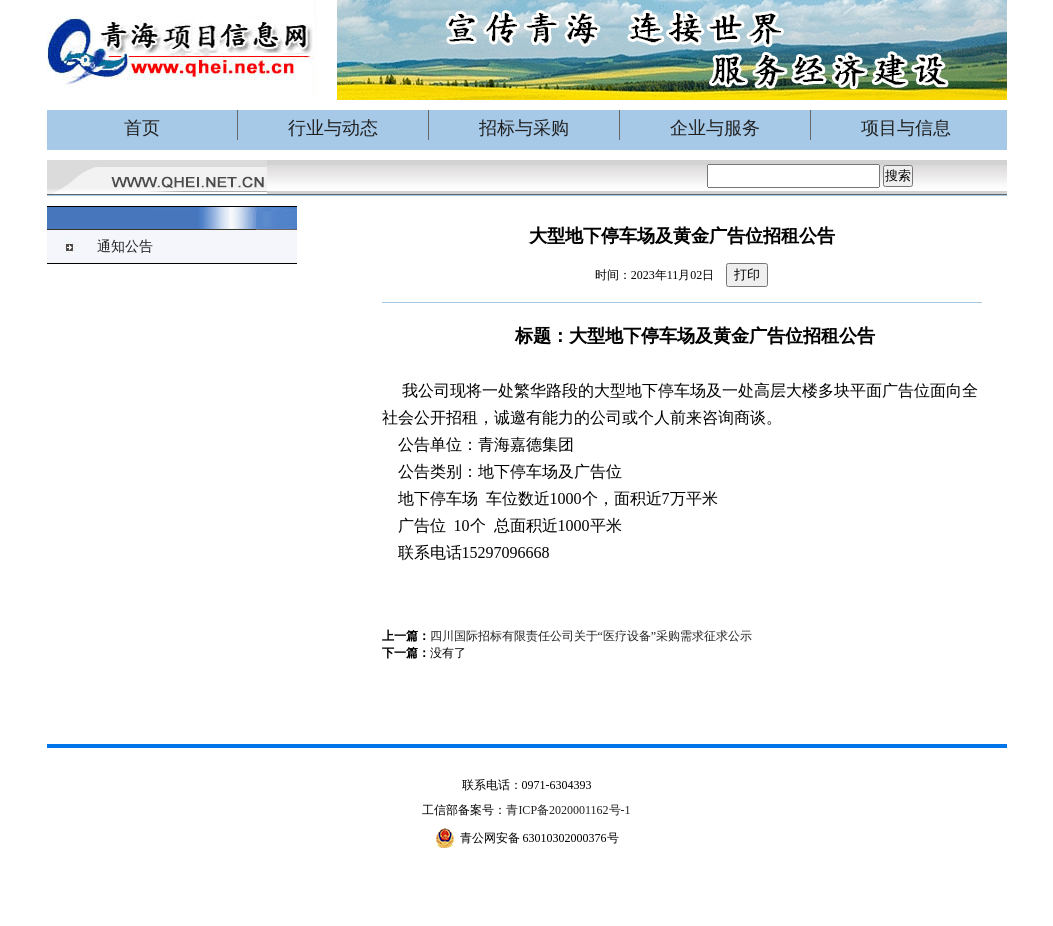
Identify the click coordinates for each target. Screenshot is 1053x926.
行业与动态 (333, 128)
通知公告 (125, 246)
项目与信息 (906, 128)
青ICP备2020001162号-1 (568, 810)
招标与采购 (524, 128)
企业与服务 (715, 128)
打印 (747, 274)
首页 (142, 128)
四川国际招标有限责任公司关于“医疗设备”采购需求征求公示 (591, 636)
